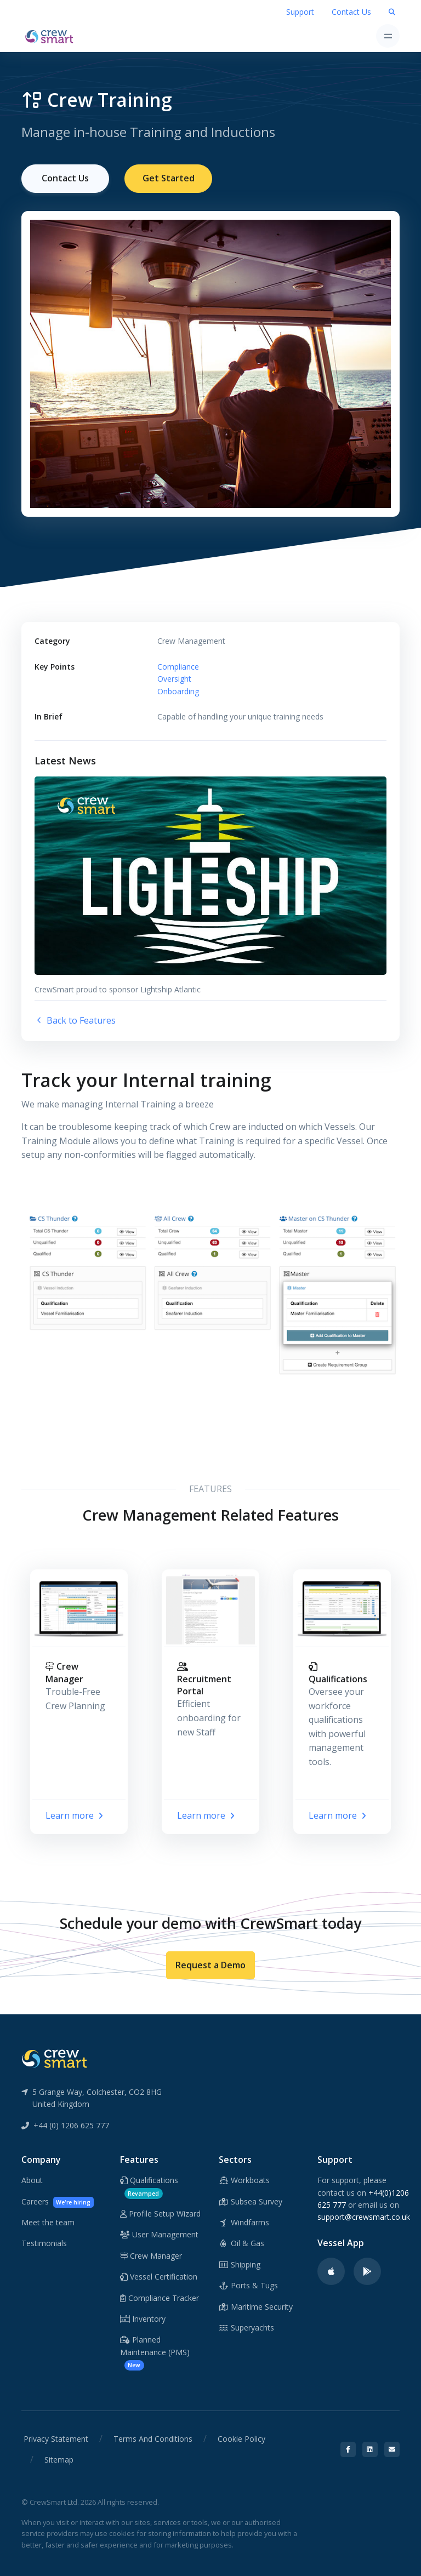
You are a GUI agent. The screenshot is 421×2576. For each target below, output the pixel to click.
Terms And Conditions (152, 2438)
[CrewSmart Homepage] (52, 35)
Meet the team (48, 2222)
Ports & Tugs (248, 2285)
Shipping (239, 2264)
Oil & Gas (241, 2242)
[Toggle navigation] (388, 36)
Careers (57, 2201)
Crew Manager (151, 2255)
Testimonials (44, 2242)
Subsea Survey (250, 2201)
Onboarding (178, 690)
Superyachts (246, 2327)
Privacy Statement (56, 2438)
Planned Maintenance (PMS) (155, 2352)
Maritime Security (256, 2306)
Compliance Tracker (159, 2297)
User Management (159, 2234)
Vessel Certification (158, 2276)
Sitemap (58, 2459)
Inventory (143, 2318)
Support (300, 12)
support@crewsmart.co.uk (363, 2216)
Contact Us (351, 12)
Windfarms (244, 2222)
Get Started (169, 178)
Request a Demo (210, 1964)
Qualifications (149, 2186)
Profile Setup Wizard (160, 2213)
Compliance (178, 666)
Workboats (244, 2179)
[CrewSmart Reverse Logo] (54, 2058)
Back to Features (75, 1020)
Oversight (174, 678)
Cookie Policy (241, 2438)
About (32, 2179)
